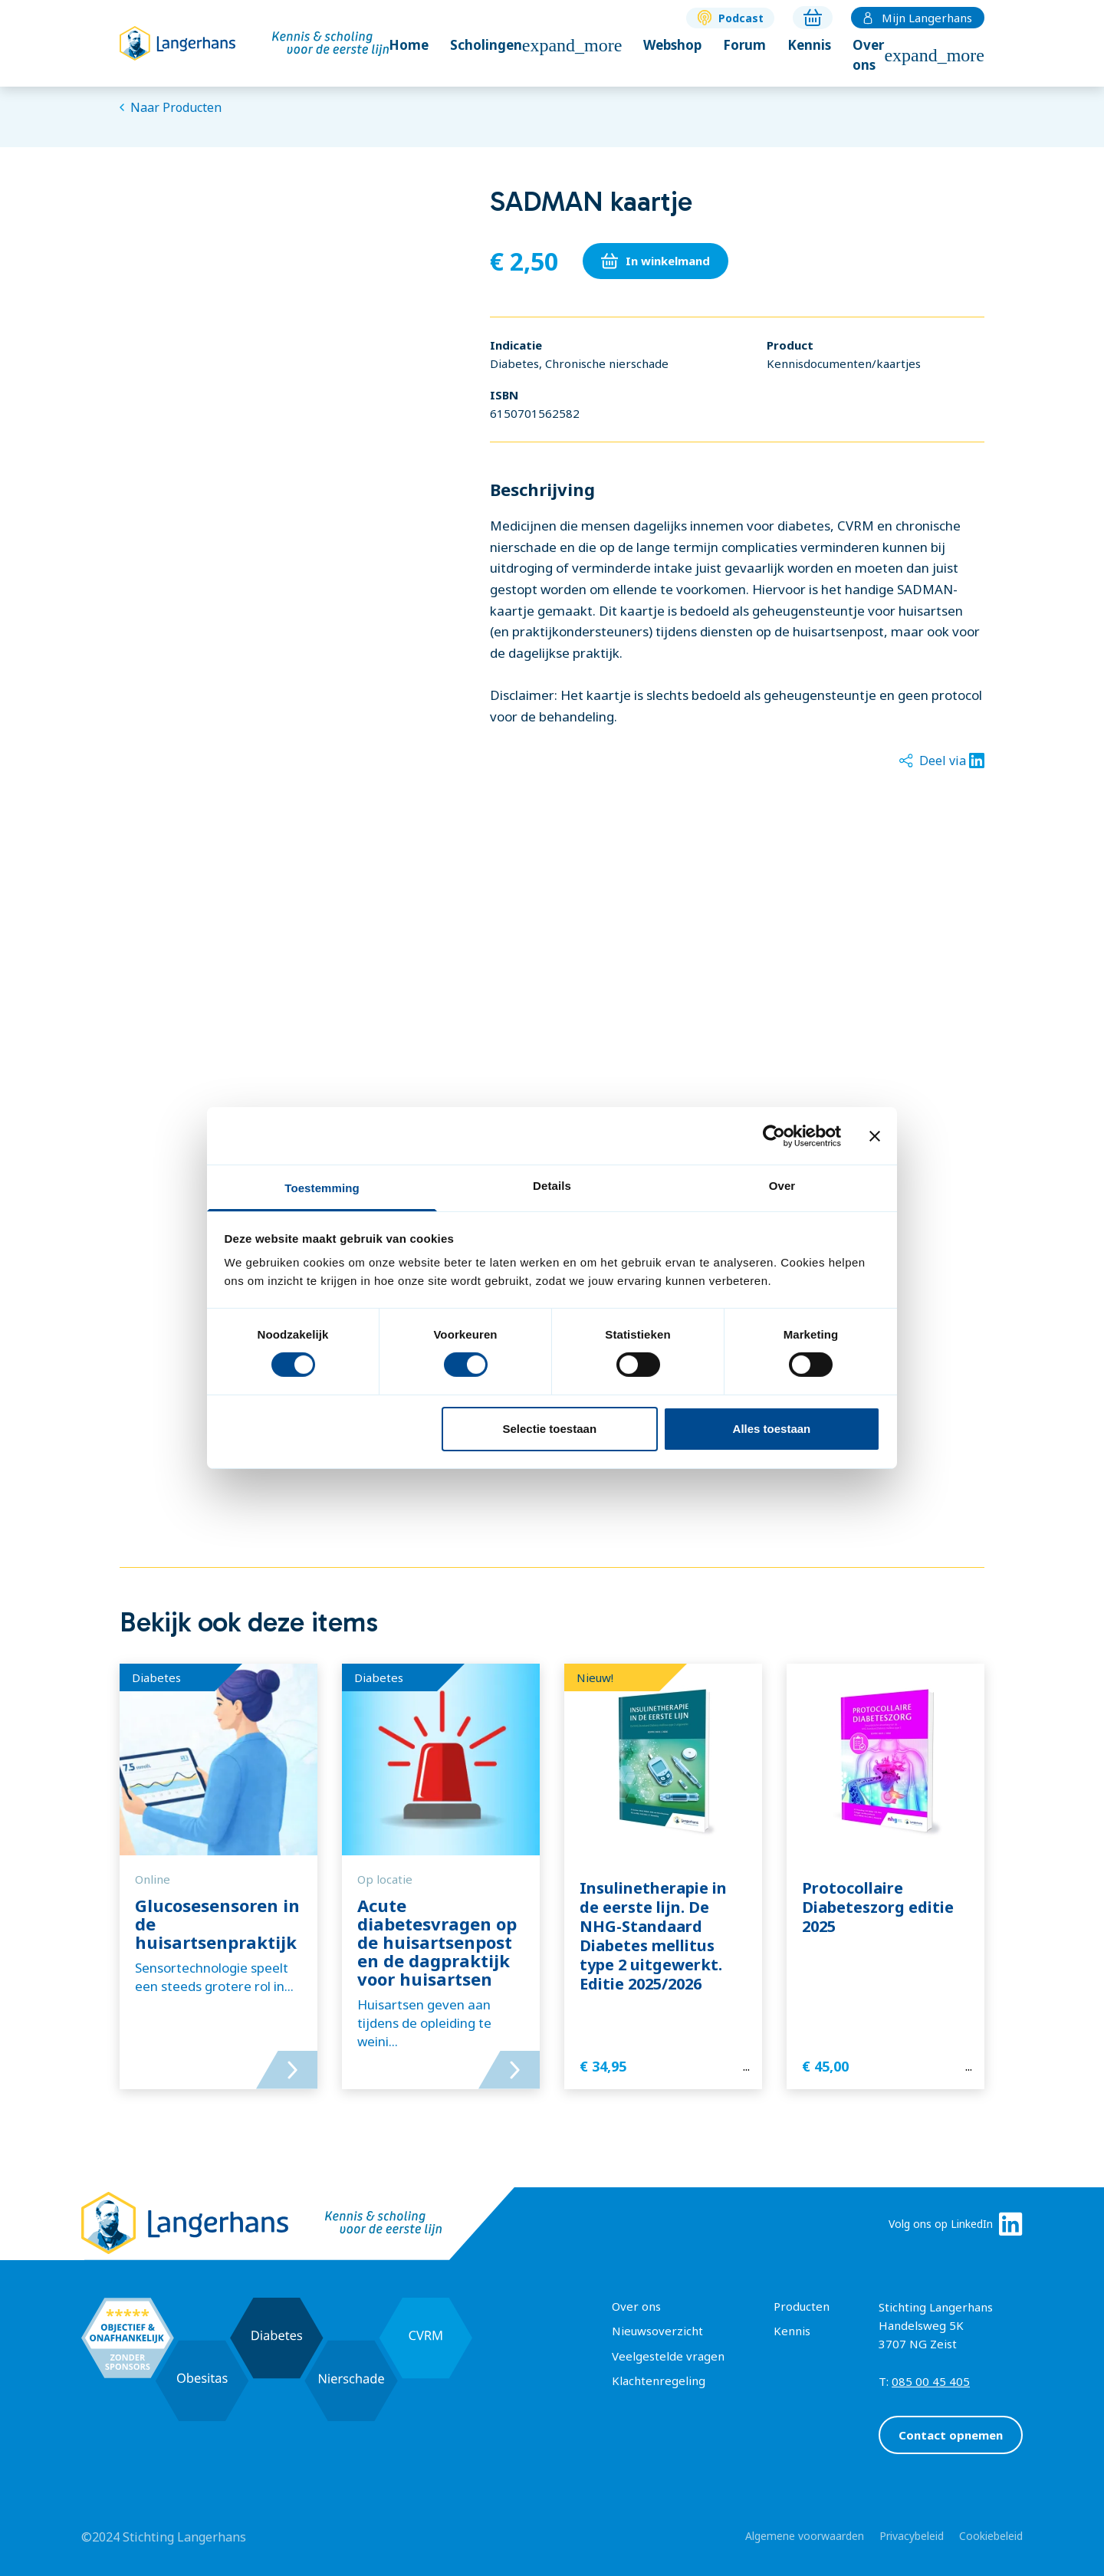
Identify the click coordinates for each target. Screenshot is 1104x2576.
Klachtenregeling (658, 2380)
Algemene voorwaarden (804, 2535)
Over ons (918, 55)
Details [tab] (552, 1185)
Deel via (941, 760)
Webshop (672, 45)
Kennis (809, 45)
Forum (744, 45)
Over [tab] (782, 1185)
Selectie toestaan (550, 1428)
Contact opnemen (951, 2435)
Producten (802, 2306)
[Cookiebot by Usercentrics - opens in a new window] (774, 1135)
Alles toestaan (772, 1428)
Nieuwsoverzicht (657, 2330)
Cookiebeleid (991, 2535)
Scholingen (536, 45)
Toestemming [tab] (322, 1187)
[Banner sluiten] (874, 1135)
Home (409, 45)
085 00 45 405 (931, 2381)
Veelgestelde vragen (668, 2356)
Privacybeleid (911, 2535)
